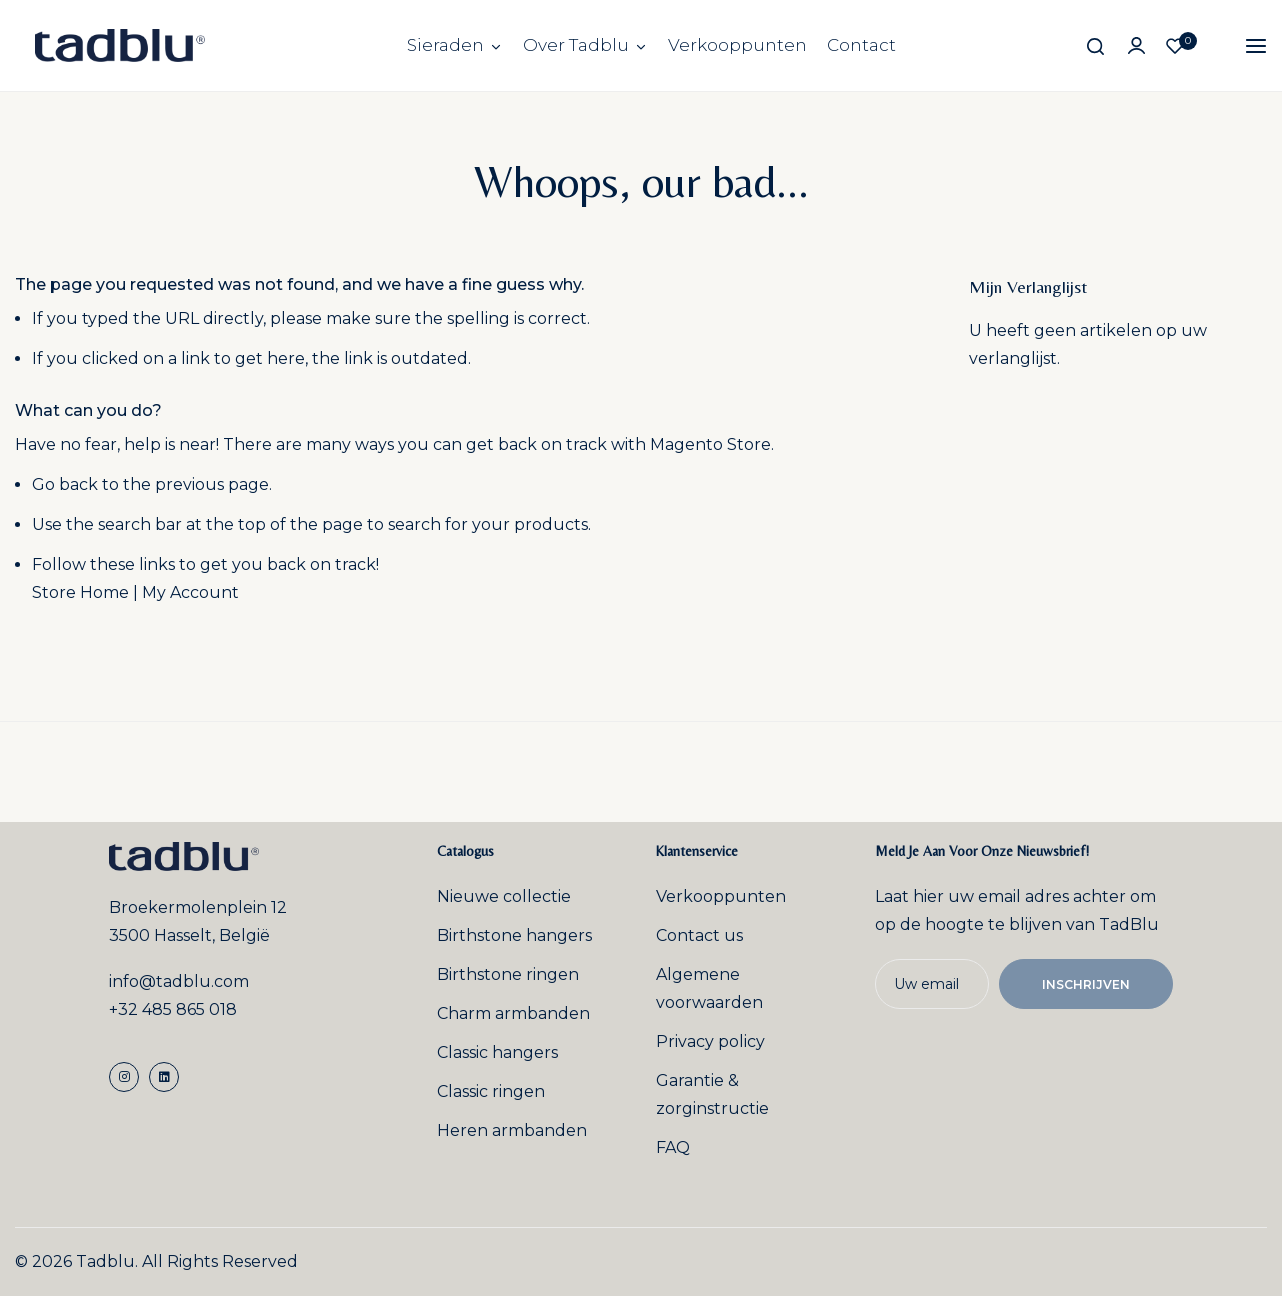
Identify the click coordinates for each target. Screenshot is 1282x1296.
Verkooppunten (737, 45)
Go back (65, 484)
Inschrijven (1086, 984)
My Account (190, 592)
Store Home (80, 592)
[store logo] (120, 45)
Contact (861, 45)
